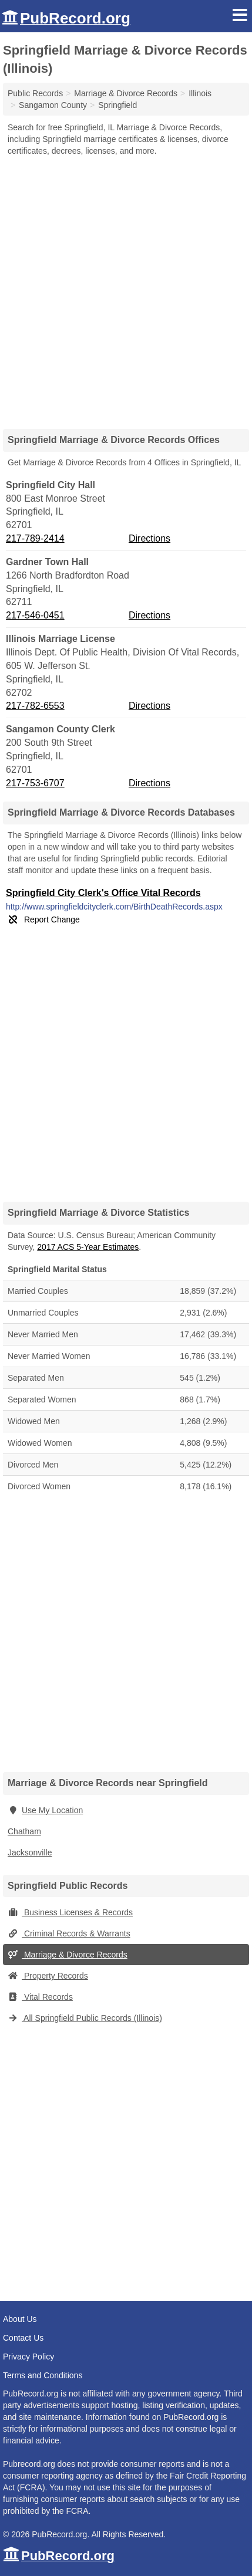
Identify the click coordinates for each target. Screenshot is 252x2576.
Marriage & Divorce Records (67, 1954)
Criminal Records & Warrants (69, 1933)
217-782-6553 (35, 706)
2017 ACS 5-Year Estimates (88, 1247)
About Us (20, 2319)
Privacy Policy (28, 2356)
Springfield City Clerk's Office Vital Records (103, 893)
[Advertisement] (126, 288)
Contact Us (23, 2337)
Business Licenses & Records (70, 1912)
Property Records (48, 1975)
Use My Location (45, 1810)
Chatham (24, 1831)
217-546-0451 (35, 615)
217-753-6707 (35, 783)
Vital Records (40, 1997)
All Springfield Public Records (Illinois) (85, 2018)
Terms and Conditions (42, 2375)
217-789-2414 (35, 538)
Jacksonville (30, 1852)
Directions (149, 538)
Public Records (35, 93)
